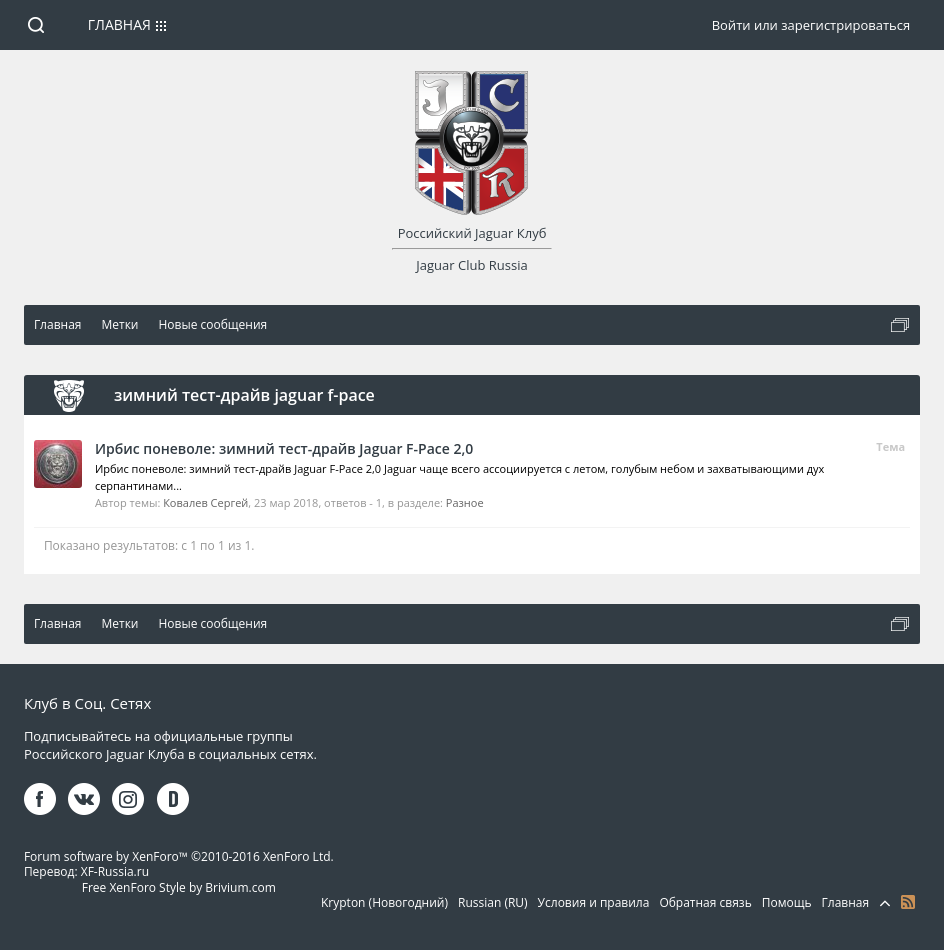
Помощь (787, 902)
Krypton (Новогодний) (384, 902)
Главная (119, 24)
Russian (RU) (493, 902)
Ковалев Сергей (205, 502)
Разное (465, 502)
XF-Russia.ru (115, 871)
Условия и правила (594, 902)
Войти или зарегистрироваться (811, 25)
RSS (908, 902)
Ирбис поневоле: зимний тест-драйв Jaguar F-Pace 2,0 (284, 448)
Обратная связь (705, 902)
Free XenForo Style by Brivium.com (179, 887)
